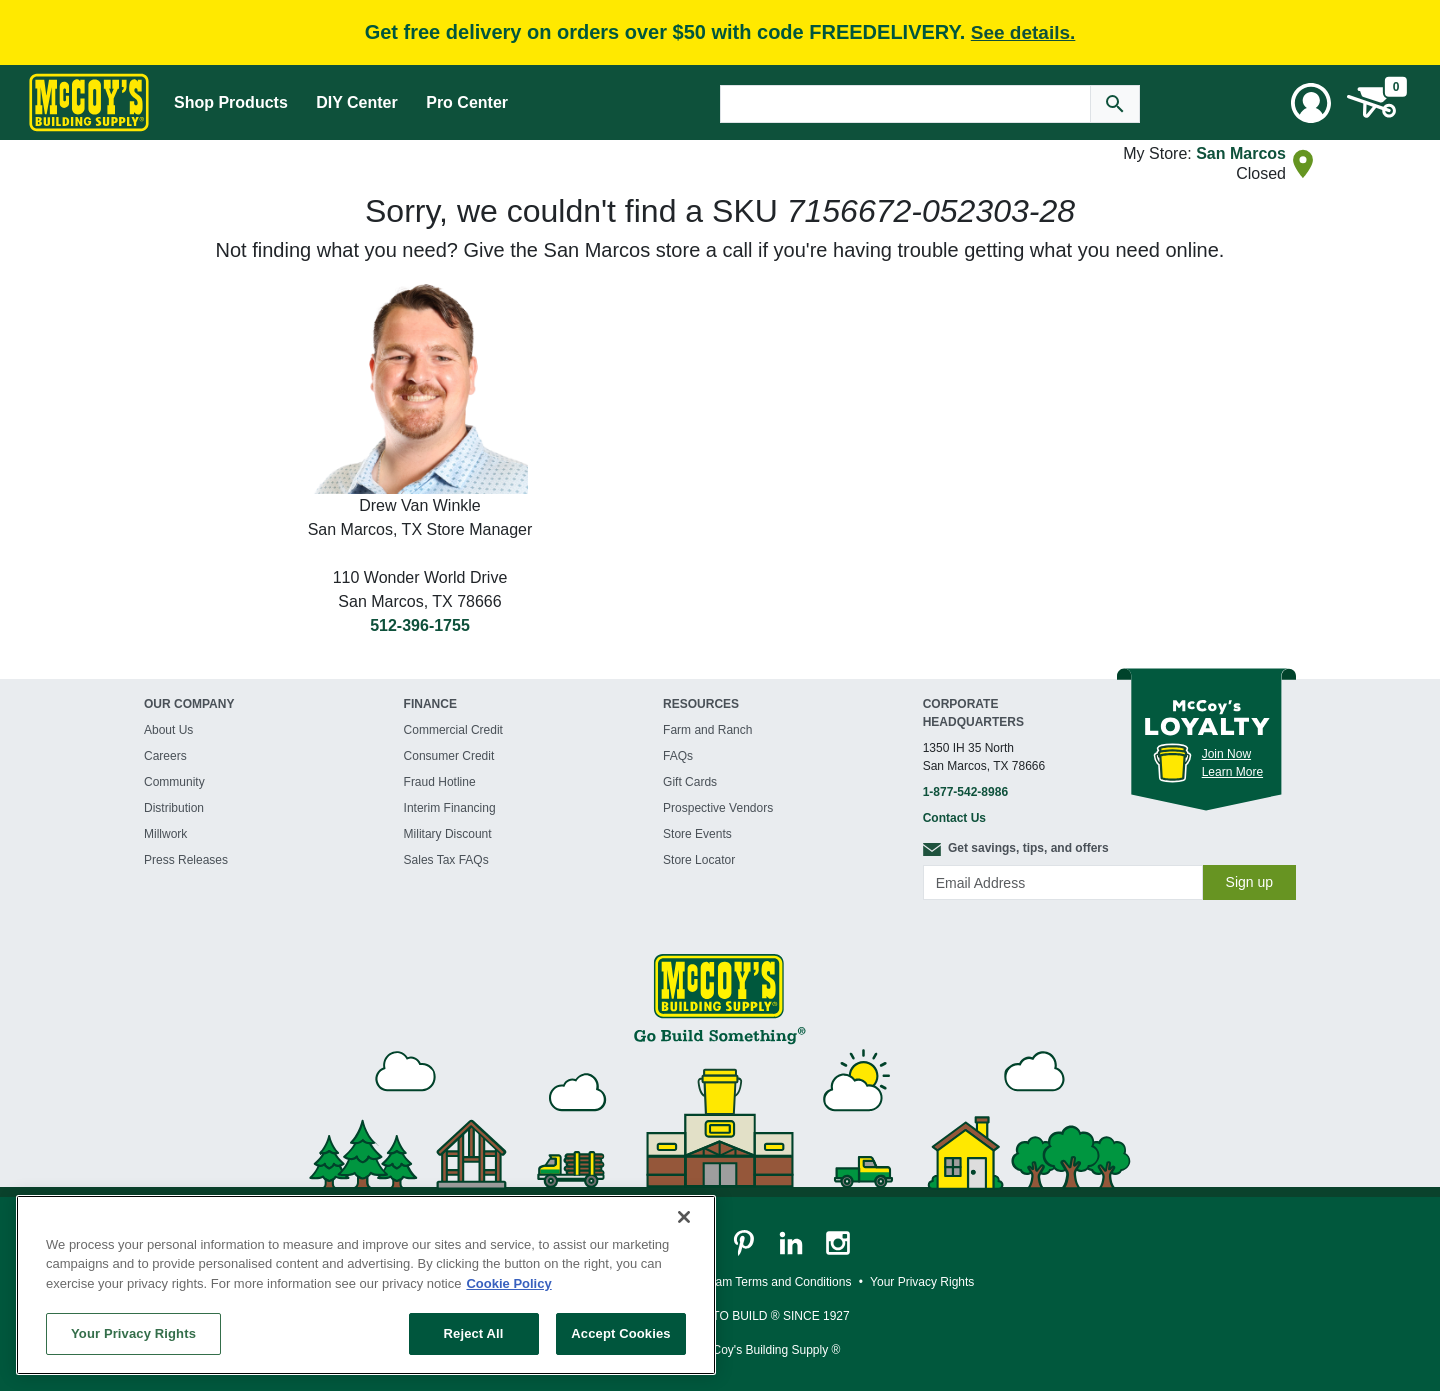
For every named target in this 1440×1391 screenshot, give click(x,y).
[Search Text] (905, 104)
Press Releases (186, 860)
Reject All (474, 1333)
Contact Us (954, 818)
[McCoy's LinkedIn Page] (792, 1242)
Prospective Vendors (718, 808)
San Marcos (1241, 153)
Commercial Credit (453, 730)
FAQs (678, 756)
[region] (366, 1285)
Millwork (165, 834)
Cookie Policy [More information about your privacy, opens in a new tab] (508, 1283)
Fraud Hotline (440, 782)
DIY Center (357, 102)
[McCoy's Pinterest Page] (745, 1242)
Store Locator (699, 860)
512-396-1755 (420, 625)
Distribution (174, 808)
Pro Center (467, 102)
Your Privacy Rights (133, 1333)
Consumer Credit (449, 756)
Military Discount (448, 834)
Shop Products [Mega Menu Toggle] (231, 102)
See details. (1023, 32)
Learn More (1232, 772)
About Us (168, 730)
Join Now (1226, 754)
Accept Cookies (620, 1333)
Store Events (697, 834)
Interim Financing (450, 808)
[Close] (684, 1217)
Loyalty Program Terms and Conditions (748, 1282)
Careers (165, 756)
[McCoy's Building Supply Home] (89, 102)
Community (174, 782)
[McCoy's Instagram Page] (838, 1242)
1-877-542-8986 (965, 792)
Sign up (1249, 882)
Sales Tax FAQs (446, 860)
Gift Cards (690, 782)
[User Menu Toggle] (1311, 103)
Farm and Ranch (707, 730)
